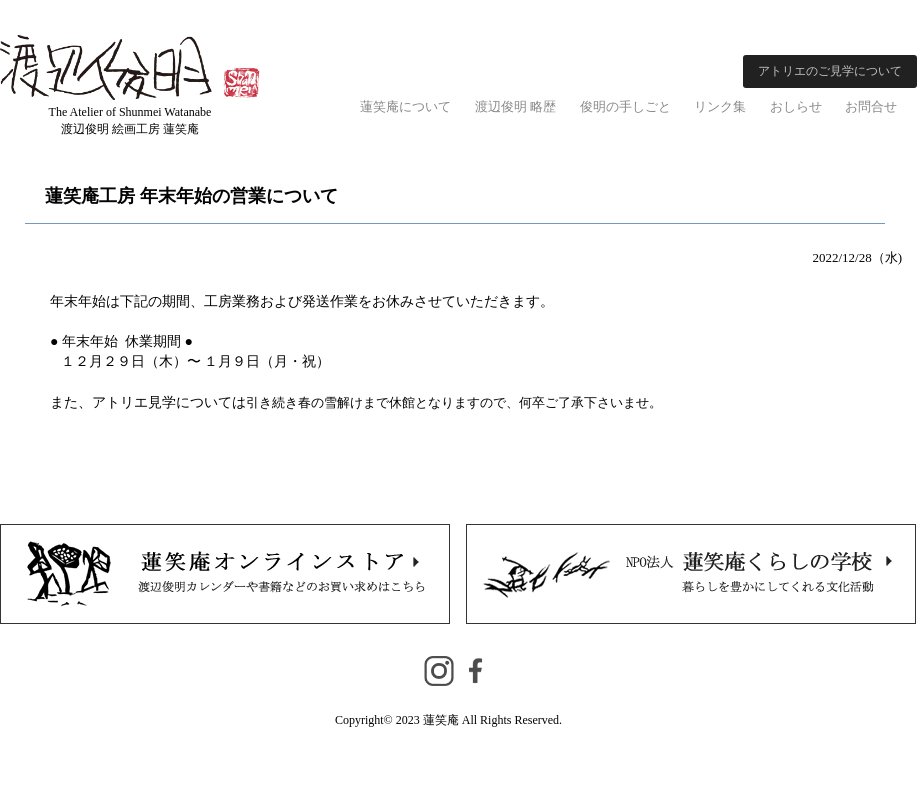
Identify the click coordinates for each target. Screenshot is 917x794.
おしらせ (796, 106)
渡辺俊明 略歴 (515, 106)
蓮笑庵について (405, 106)
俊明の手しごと (625, 106)
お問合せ (871, 106)
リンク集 (720, 106)
